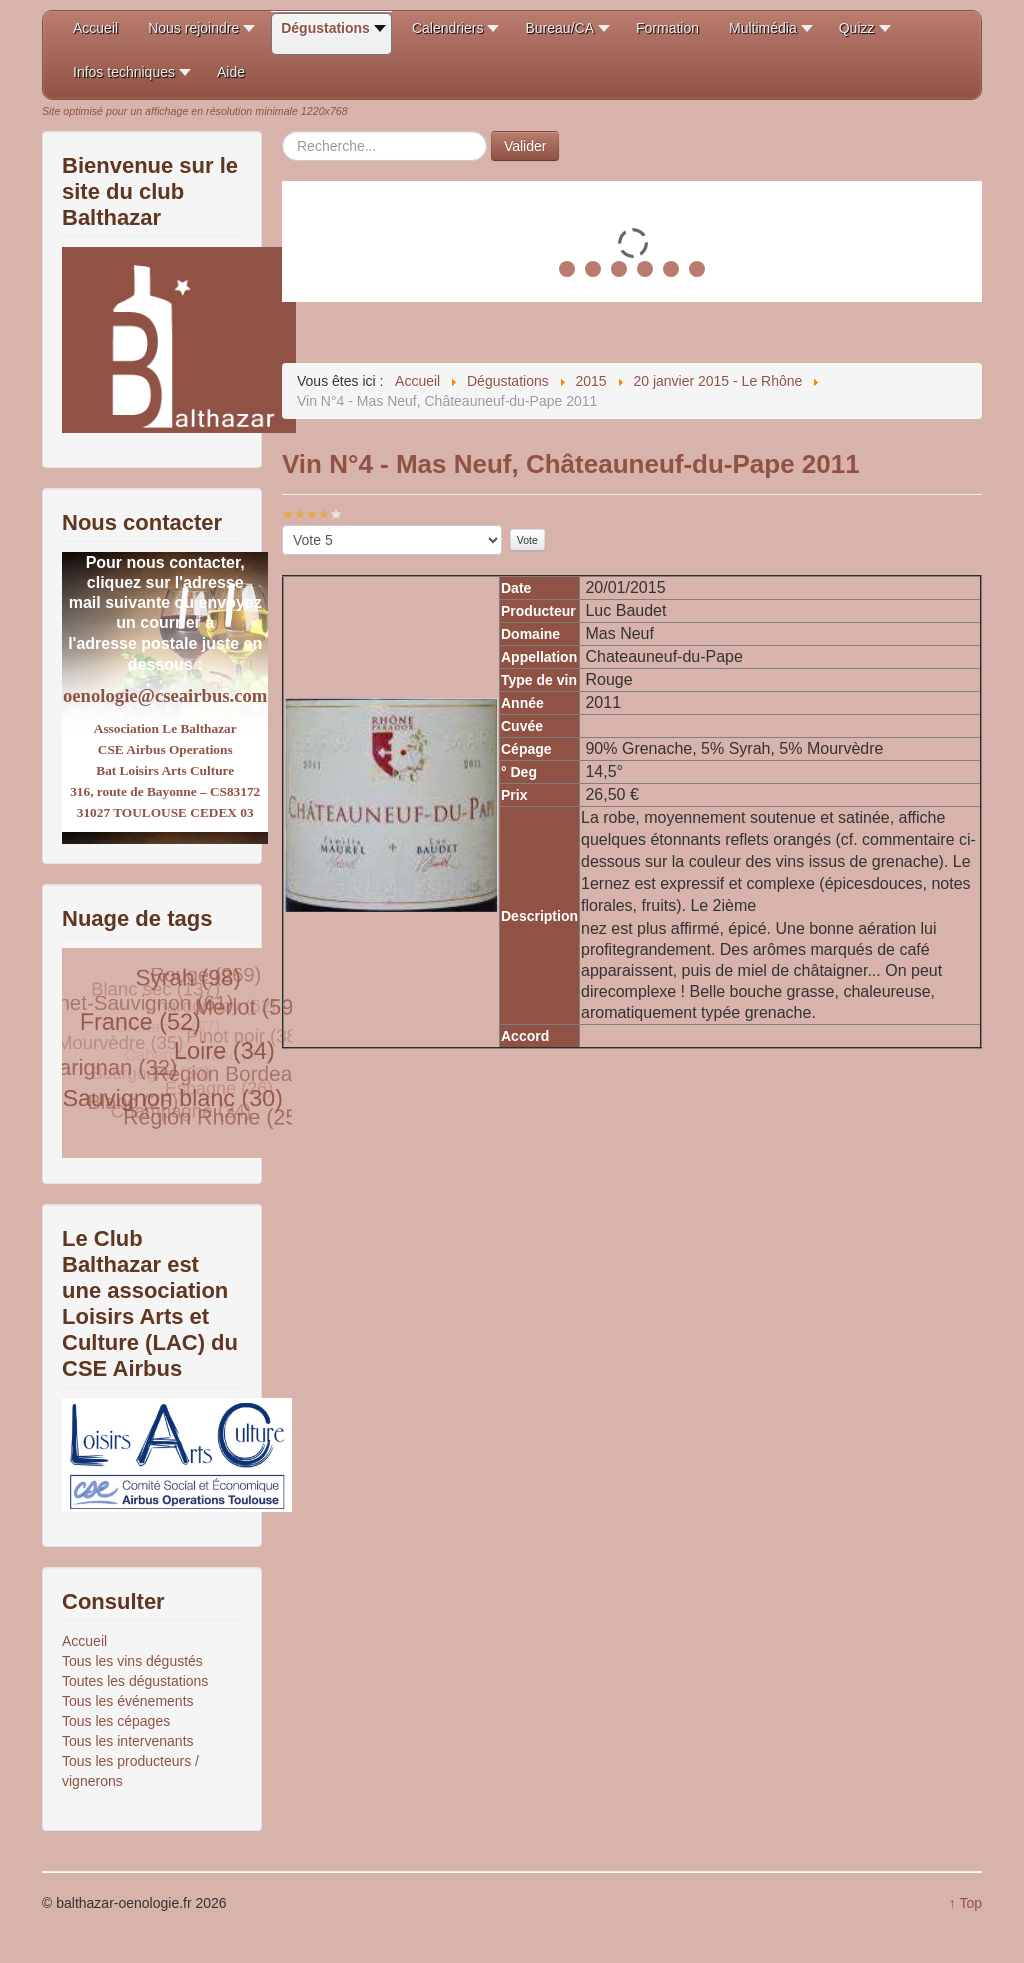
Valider (525, 146)
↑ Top (965, 1903)
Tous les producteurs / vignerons (130, 1771)
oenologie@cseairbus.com (165, 695)
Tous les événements (128, 1701)
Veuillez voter (282, 525)
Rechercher (282, 131)
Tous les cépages (116, 1721)
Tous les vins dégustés (132, 1661)
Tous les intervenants (128, 1741)
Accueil (84, 1641)
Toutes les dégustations (135, 1681)
